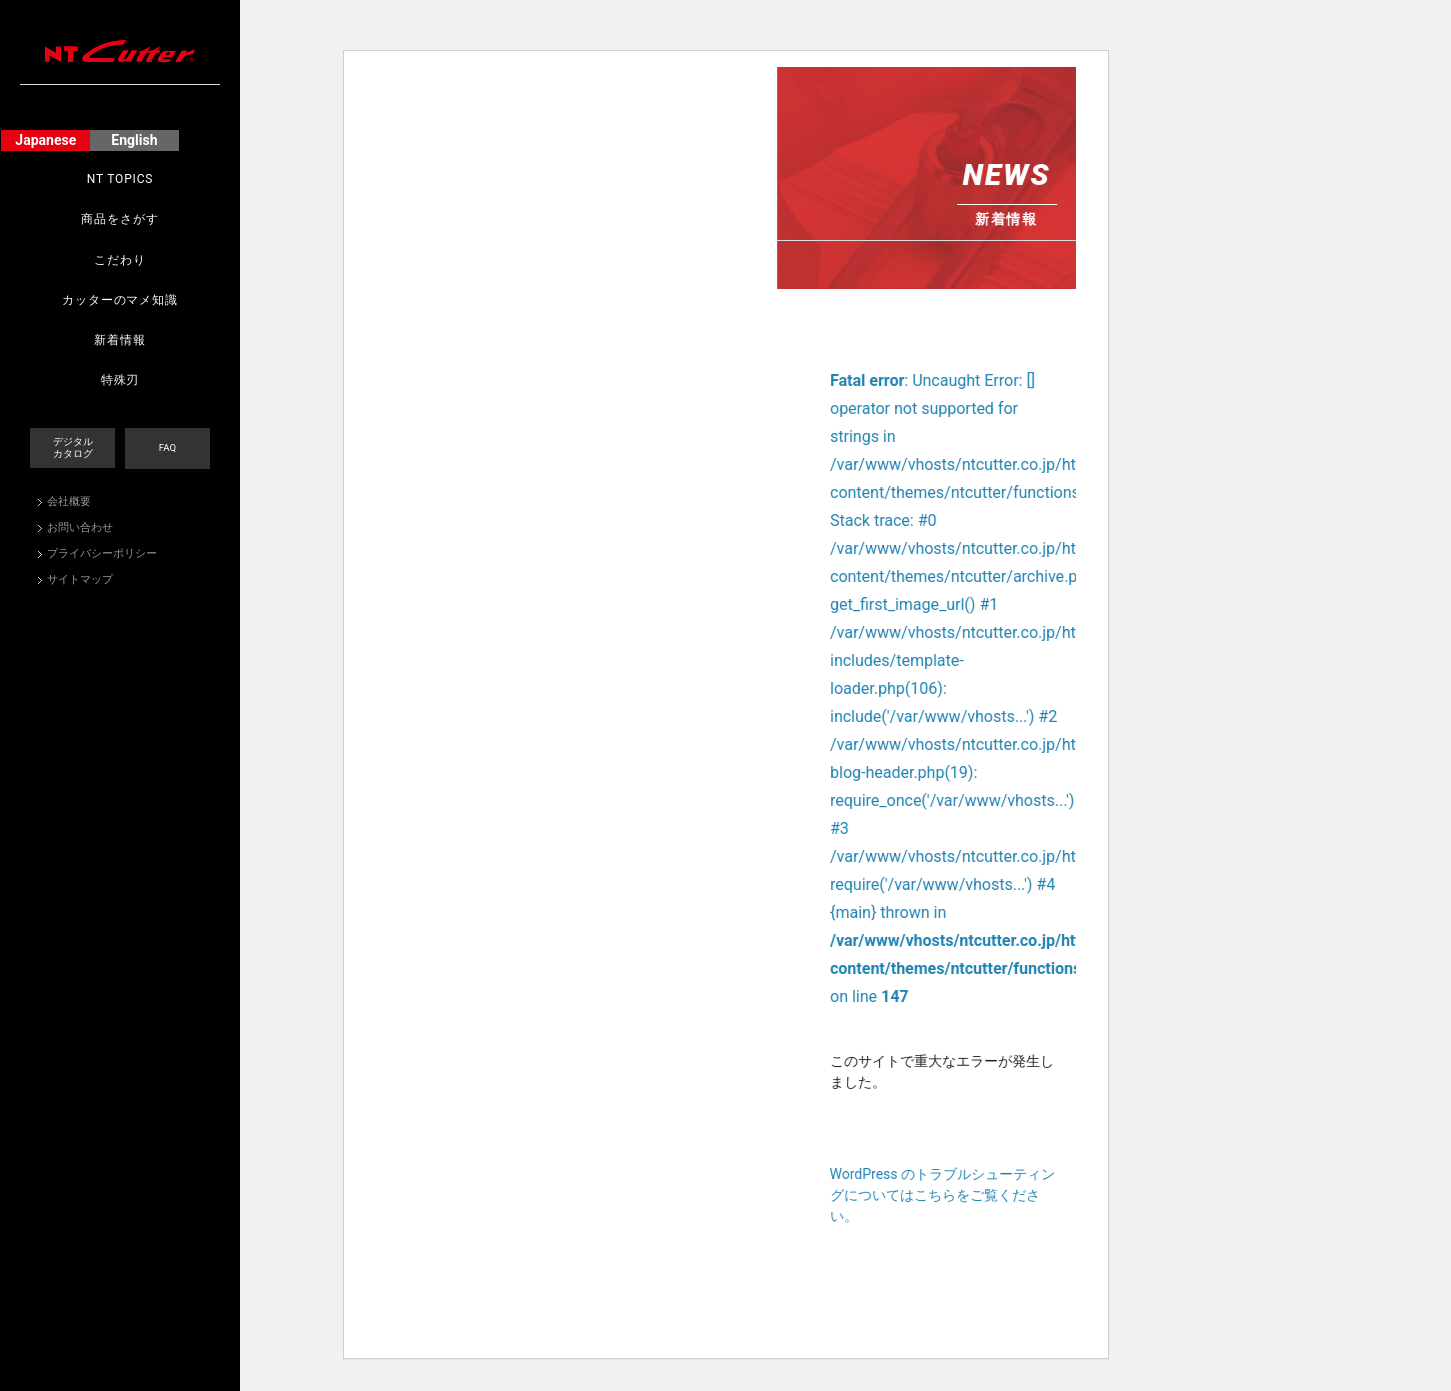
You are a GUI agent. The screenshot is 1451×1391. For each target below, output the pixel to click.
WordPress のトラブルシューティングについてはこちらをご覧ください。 (1062, 1197)
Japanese (45, 140)
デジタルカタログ (73, 447)
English (134, 140)
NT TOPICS (120, 179)
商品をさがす (119, 219)
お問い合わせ (80, 527)
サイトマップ (80, 579)
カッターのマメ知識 (120, 300)
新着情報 (119, 340)
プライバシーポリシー (102, 553)
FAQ (167, 447)
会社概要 (69, 501)
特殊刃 (120, 380)
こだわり (119, 260)
